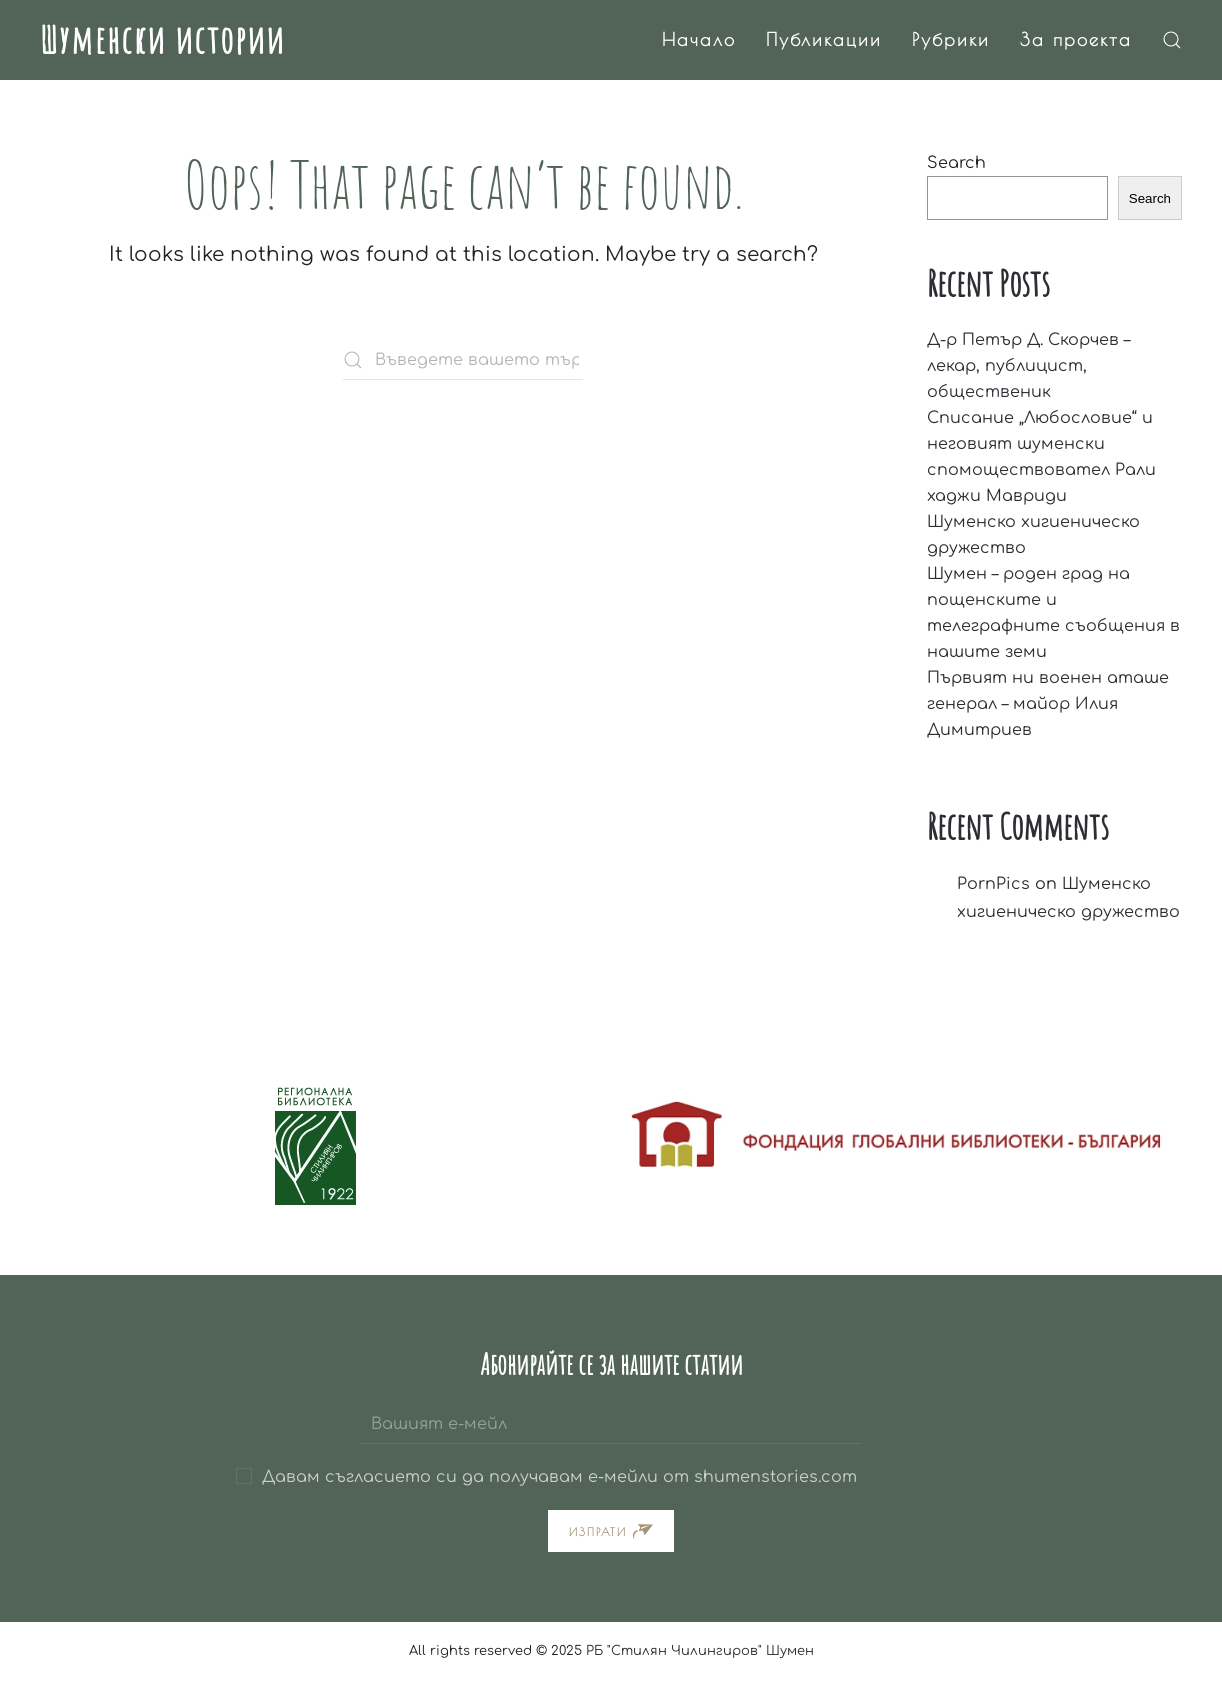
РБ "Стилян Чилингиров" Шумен (700, 1651)
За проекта (1076, 39)
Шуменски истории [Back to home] (162, 39)
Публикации (824, 39)
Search (956, 163)
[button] (1172, 40)
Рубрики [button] (951, 39)
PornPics (993, 884)
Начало (699, 39)
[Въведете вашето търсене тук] (463, 360)
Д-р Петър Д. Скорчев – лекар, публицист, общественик (1028, 366)
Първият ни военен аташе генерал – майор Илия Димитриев (1048, 704)
